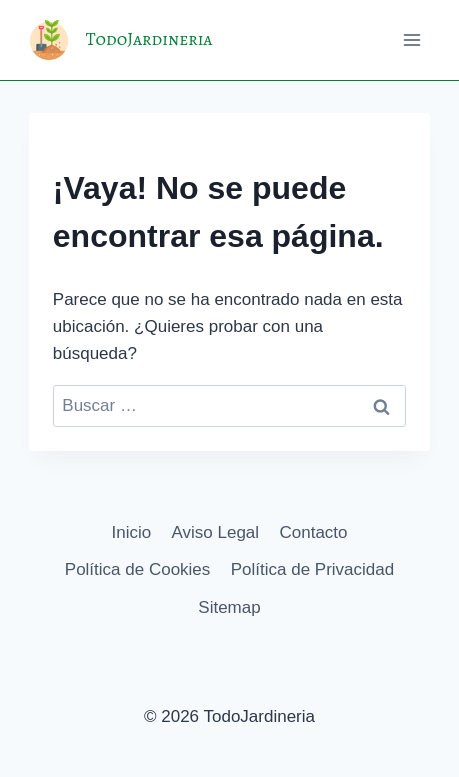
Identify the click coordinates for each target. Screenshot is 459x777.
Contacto (313, 532)
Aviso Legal (216, 532)
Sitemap (229, 607)
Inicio (131, 532)
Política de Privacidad (312, 569)
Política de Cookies (138, 569)
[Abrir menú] (411, 39)
